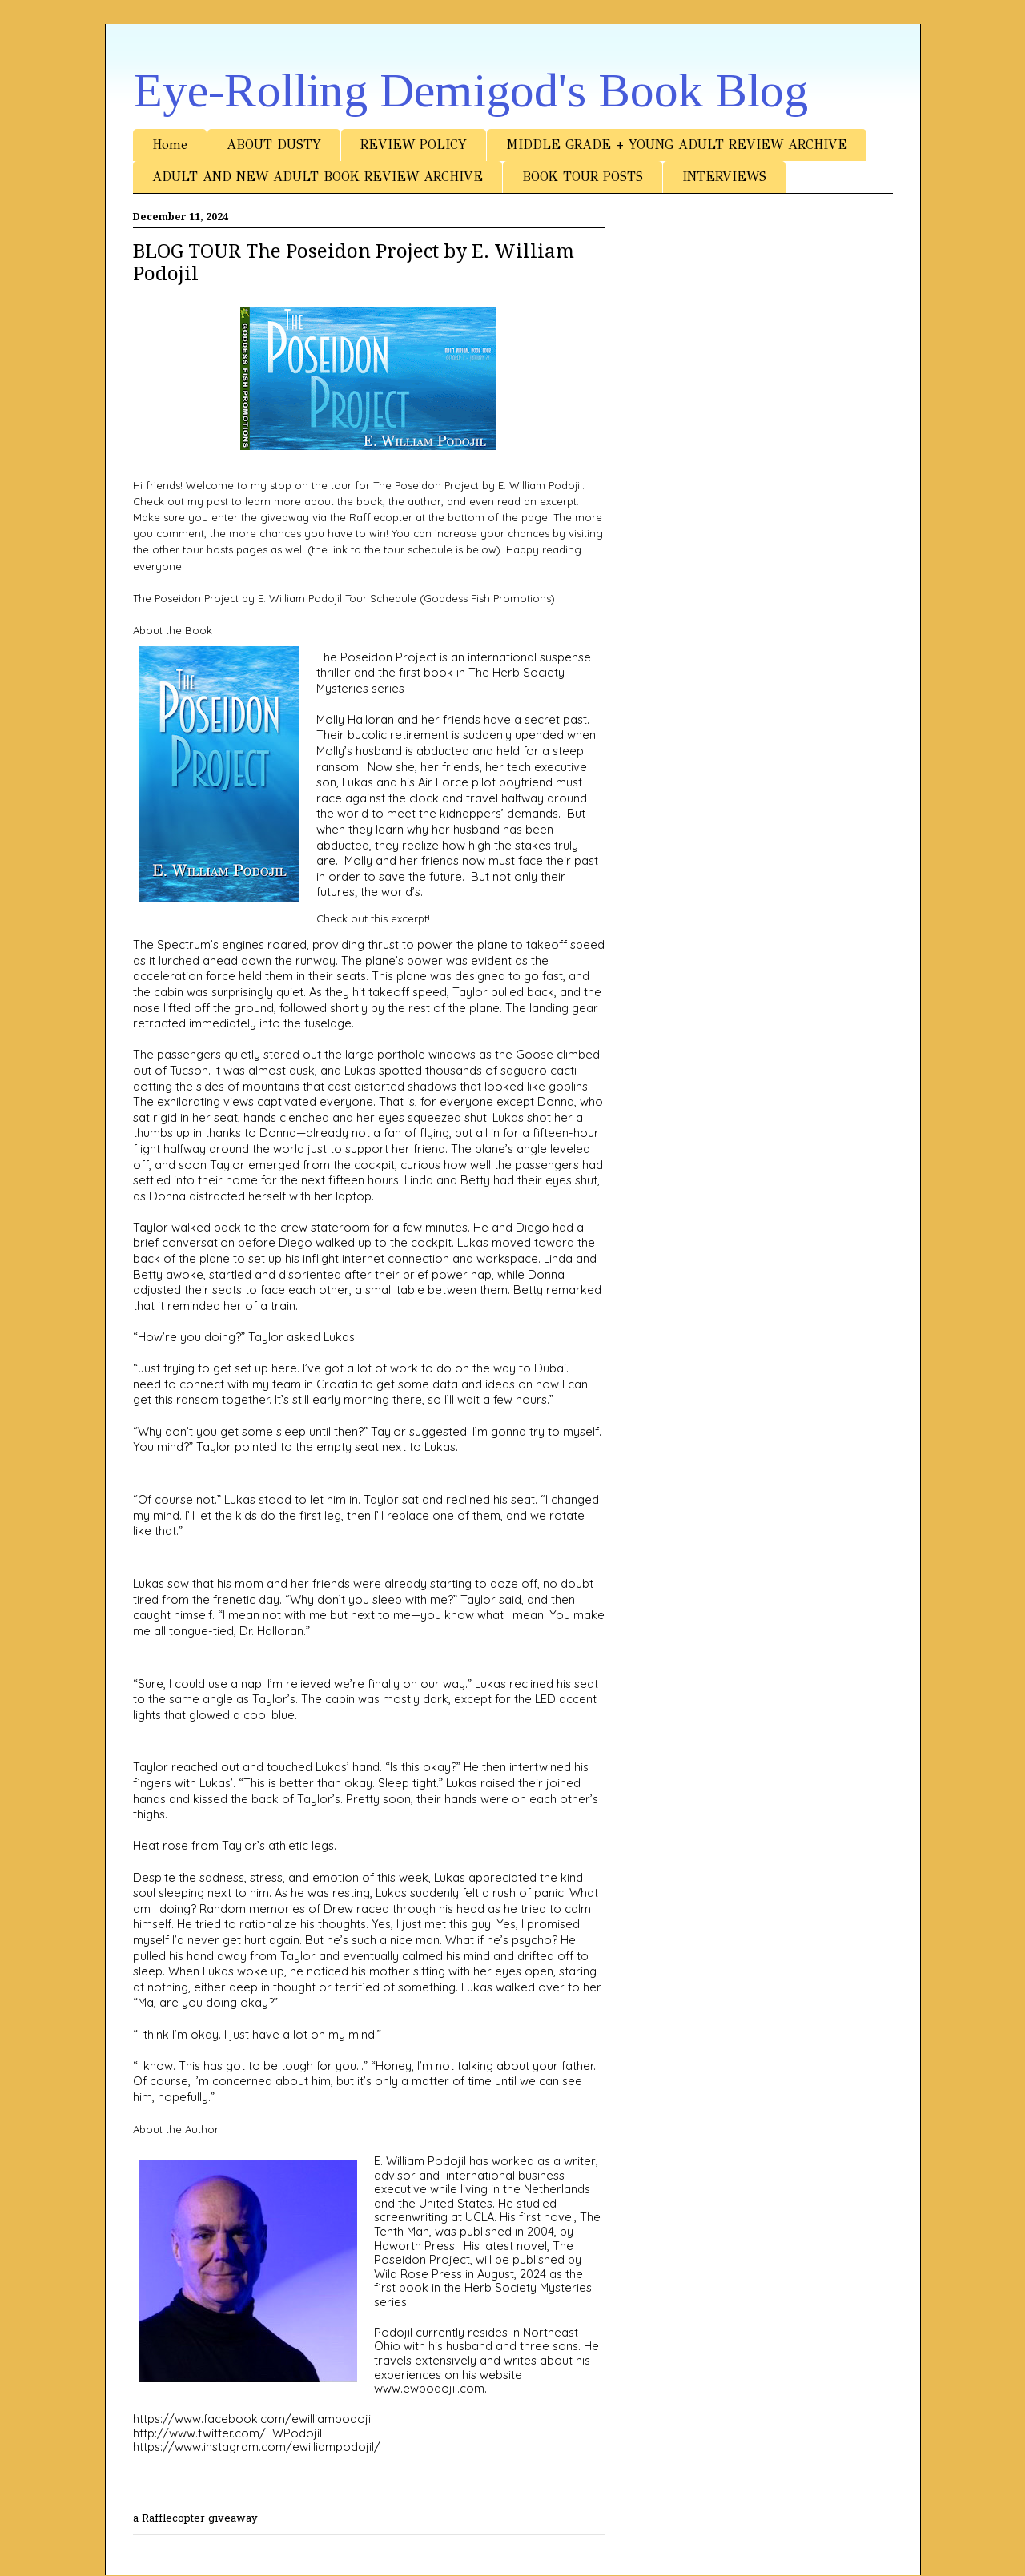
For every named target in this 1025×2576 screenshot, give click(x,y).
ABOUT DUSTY (274, 144)
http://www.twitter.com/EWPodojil (227, 2433)
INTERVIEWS (724, 176)
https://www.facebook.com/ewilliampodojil (253, 2418)
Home (169, 144)
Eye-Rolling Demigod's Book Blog (470, 90)
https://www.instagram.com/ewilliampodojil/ (256, 2446)
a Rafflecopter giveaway (195, 2518)
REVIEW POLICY (413, 144)
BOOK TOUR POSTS (582, 176)
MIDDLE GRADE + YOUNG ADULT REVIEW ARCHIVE (676, 144)
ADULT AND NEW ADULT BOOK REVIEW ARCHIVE (317, 176)
